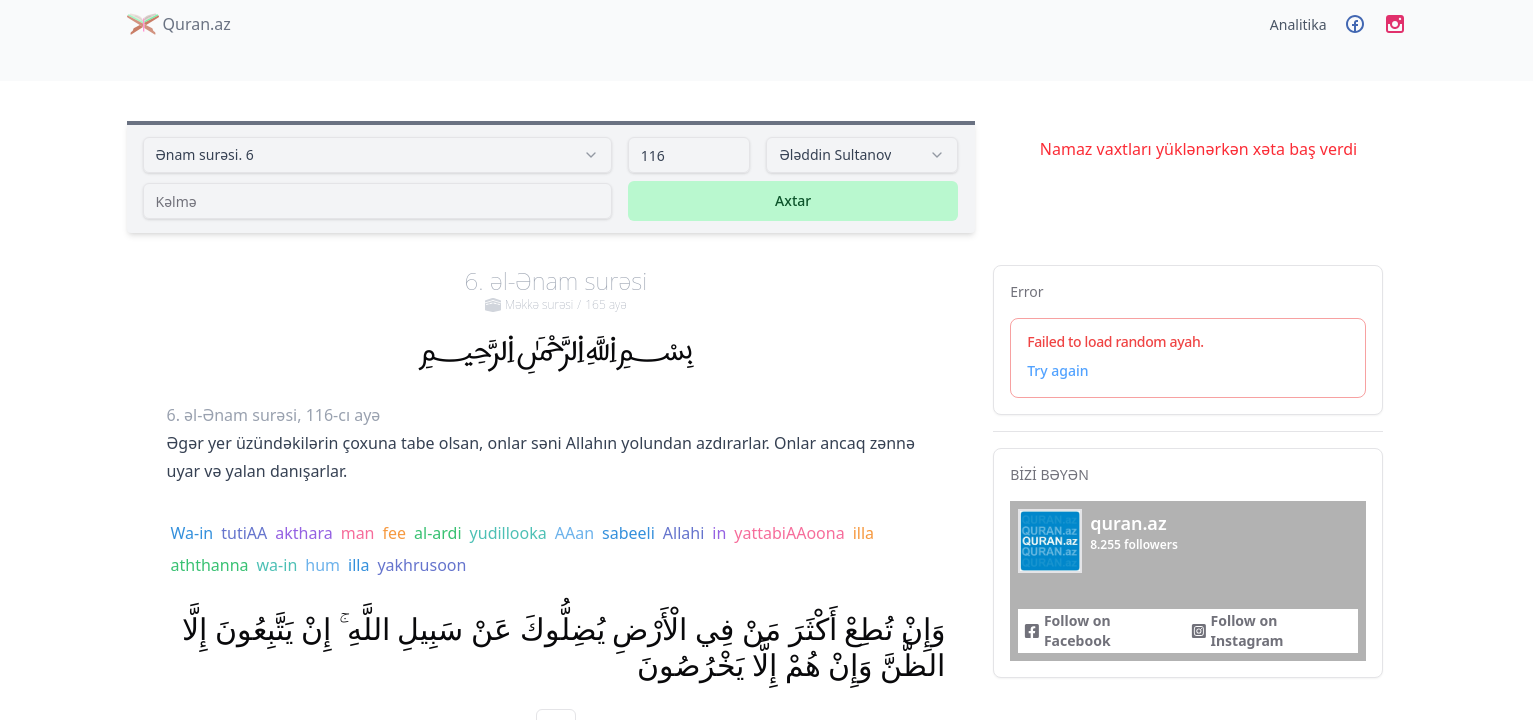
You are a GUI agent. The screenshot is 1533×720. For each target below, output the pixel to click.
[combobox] (377, 155)
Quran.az (179, 24)
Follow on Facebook (1067, 630)
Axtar (793, 200)
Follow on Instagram (1237, 630)
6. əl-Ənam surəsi (556, 289)
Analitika (1298, 24)
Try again (1057, 370)
